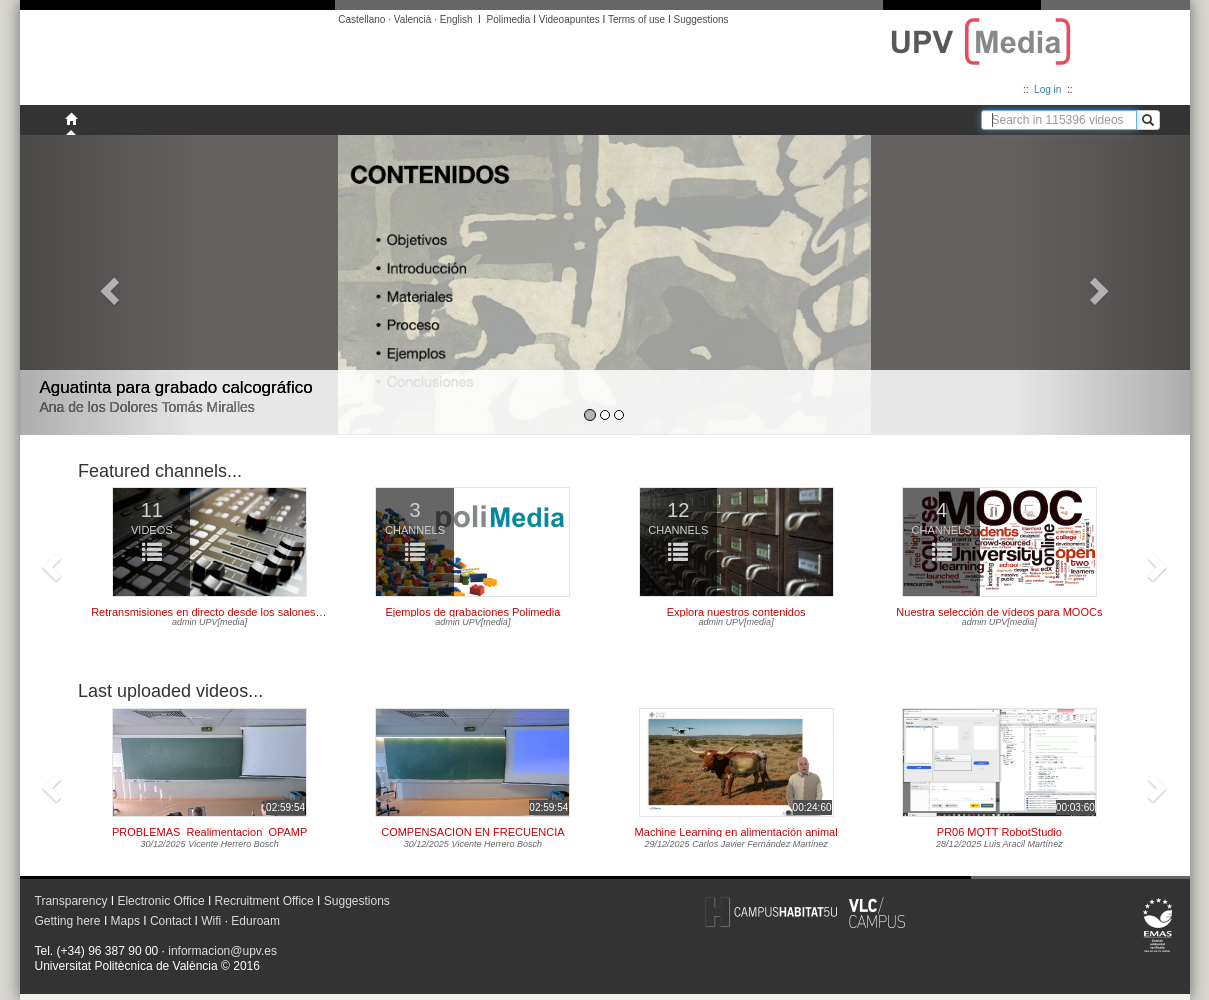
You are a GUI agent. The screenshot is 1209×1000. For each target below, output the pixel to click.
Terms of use (636, 19)
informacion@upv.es (222, 951)
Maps (125, 921)
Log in (1047, 89)
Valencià (413, 19)
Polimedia (508, 19)
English (456, 19)
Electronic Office (160, 901)
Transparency (71, 901)
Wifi (211, 921)
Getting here (68, 921)
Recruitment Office (264, 901)
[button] (108, 285)
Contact (170, 921)
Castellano (361, 19)
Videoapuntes (569, 19)
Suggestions (700, 19)
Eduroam (255, 921)
